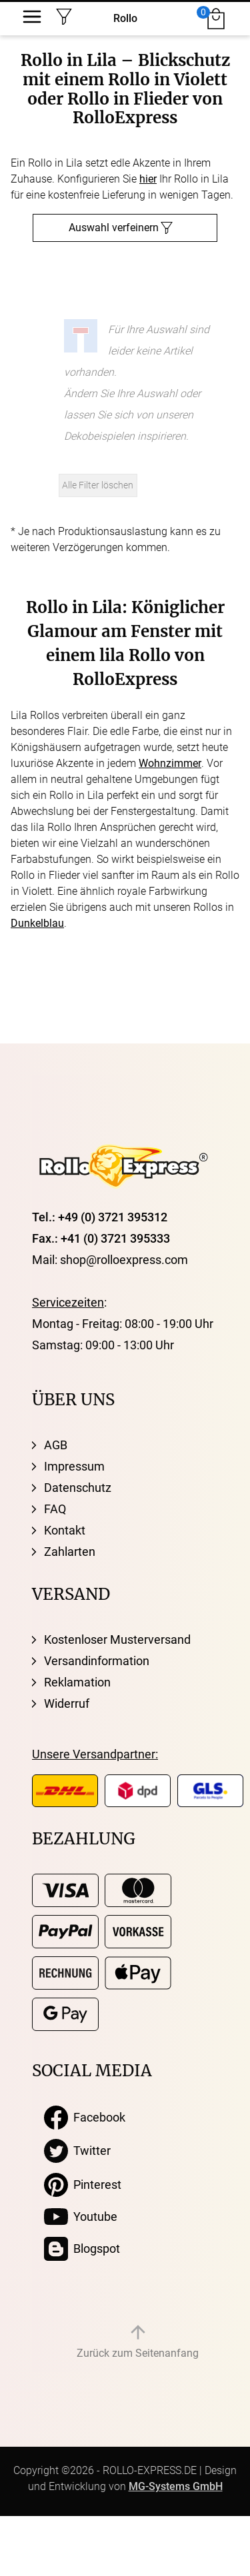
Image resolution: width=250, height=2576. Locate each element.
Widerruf (66, 1703)
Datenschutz (77, 1488)
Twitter (77, 2151)
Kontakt (64, 1530)
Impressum (74, 1466)
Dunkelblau (37, 923)
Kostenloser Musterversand (117, 1639)
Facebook (84, 2118)
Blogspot (82, 2249)
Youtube (80, 2217)
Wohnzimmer (170, 763)
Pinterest (82, 2185)
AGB (55, 1445)
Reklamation (77, 1682)
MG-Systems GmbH (176, 2486)
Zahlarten (69, 1552)
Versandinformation (96, 1661)
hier (148, 179)
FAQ (55, 1509)
